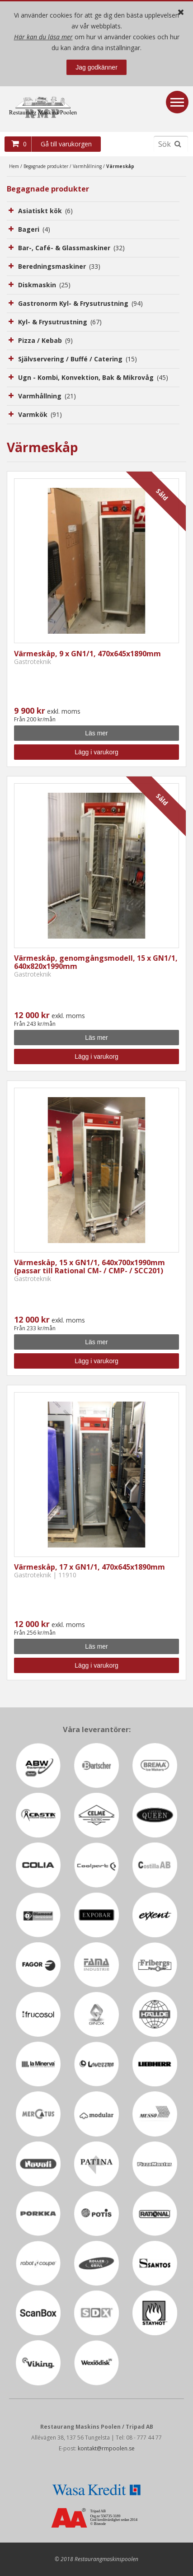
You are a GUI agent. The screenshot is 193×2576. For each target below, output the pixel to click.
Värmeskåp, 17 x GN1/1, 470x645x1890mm (89, 1567)
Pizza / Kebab (45, 340)
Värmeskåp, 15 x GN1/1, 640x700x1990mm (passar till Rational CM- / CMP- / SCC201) (89, 1267)
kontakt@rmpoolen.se (106, 2448)
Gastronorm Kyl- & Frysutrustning (80, 303)
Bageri (34, 229)
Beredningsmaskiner (59, 266)
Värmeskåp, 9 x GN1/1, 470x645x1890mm (87, 654)
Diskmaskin (44, 285)
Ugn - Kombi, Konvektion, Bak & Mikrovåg (93, 377)
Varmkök (40, 414)
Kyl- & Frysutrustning (60, 322)
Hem (14, 166)
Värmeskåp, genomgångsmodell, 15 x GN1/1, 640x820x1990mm (96, 962)
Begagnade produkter (46, 166)
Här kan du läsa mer (43, 37)
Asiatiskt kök (45, 210)
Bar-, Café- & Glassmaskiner (71, 247)
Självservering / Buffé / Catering (77, 359)
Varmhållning (87, 166)
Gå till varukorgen (66, 144)
